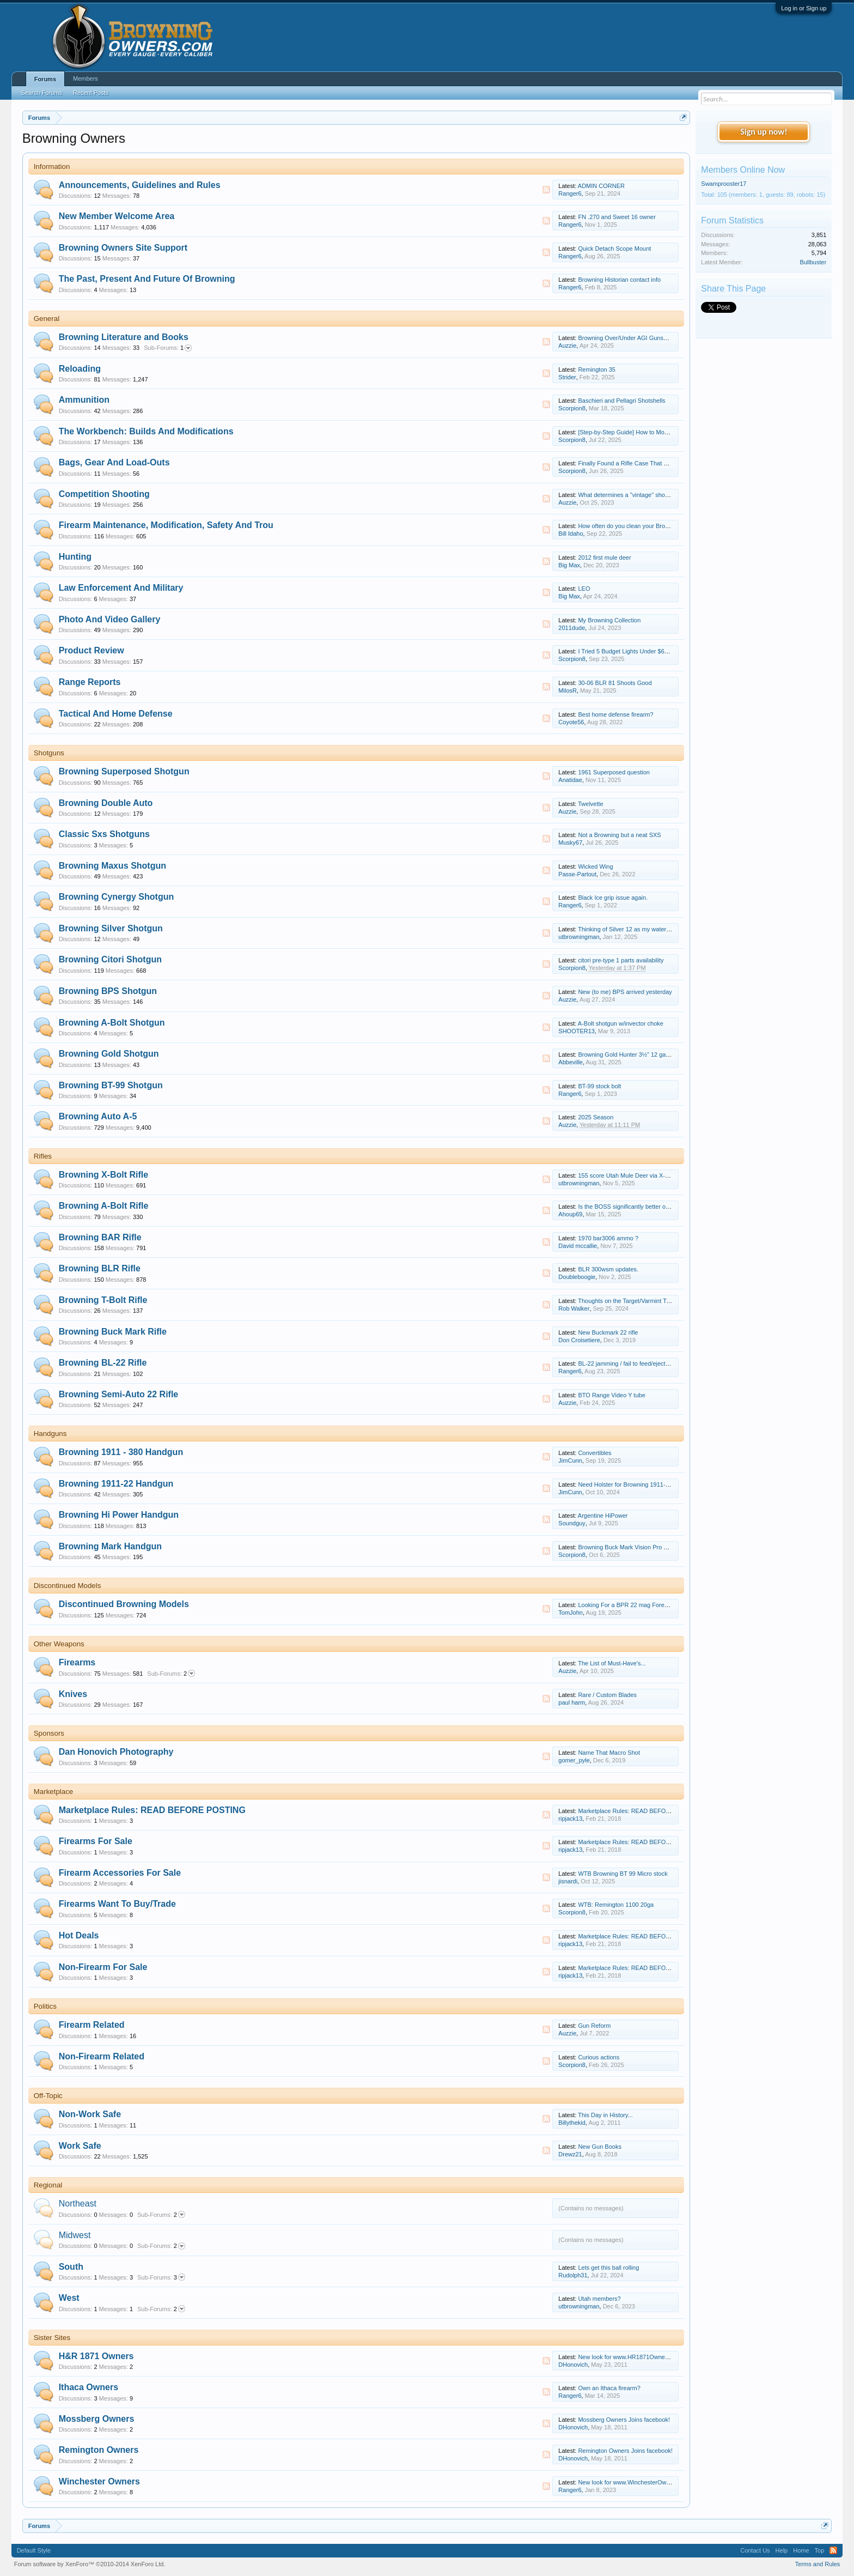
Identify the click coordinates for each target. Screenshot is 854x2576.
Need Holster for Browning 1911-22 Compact (638, 1484)
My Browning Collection (609, 620)
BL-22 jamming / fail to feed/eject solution (632, 1363)
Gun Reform (594, 2025)
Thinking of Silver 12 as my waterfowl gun (633, 929)
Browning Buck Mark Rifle (113, 1331)
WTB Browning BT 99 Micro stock (622, 1873)
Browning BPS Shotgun (108, 991)
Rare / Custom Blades (607, 1695)
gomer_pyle (573, 1760)
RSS (546, 189)
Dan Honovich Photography (116, 1751)
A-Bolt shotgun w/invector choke (620, 1023)
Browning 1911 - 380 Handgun (121, 1452)
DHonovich (573, 2364)
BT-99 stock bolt (599, 1086)
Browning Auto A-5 (98, 1116)
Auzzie (567, 345)
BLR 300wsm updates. (608, 1269)
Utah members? (599, 2298)
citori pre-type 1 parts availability (620, 960)
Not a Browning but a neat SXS (619, 835)
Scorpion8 (571, 408)
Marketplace (54, 1791)
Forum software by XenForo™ (90, 2564)
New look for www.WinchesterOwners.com (634, 2482)
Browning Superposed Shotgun (124, 771)
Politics (45, 2006)
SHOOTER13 (576, 1031)
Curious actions (598, 2057)
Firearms (77, 1662)
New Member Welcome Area (117, 216)
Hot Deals (79, 1935)
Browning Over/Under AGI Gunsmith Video (634, 338)
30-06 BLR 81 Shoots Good (614, 683)
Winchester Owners (99, 2481)
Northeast (77, 2203)
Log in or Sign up (803, 8)
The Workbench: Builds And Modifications (146, 431)
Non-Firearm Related (101, 2056)
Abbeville (570, 1062)
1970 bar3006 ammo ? (608, 1238)
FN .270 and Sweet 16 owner (616, 217)
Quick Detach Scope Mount (614, 248)
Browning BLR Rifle (100, 1268)
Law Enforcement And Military (121, 587)
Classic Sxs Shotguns (104, 834)
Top (820, 2550)
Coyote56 (571, 722)
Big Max (569, 565)
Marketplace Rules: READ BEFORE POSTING (152, 1810)
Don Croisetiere (579, 1340)
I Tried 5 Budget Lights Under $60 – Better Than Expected (655, 651)
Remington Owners (99, 2449)
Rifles (43, 1156)
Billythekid (571, 2122)
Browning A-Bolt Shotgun (112, 1022)
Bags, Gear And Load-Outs (114, 462)
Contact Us (755, 2550)
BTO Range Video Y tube (611, 1395)
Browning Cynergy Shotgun (116, 896)
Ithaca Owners (88, 2387)
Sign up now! (763, 131)
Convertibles (594, 1453)
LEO (584, 588)
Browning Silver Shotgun (111, 928)
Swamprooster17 (723, 183)
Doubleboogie (576, 1277)
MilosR (567, 690)
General (46, 318)
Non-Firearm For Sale (103, 1967)
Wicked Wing (595, 866)
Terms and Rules (817, 2564)
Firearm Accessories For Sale (120, 1872)
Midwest (75, 2235)
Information (52, 166)
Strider (567, 377)
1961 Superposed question (614, 772)
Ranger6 (569, 193)
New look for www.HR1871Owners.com (630, 2357)
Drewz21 (570, 2154)
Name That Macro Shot (609, 1752)
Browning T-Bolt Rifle (103, 1300)
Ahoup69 (570, 1214)
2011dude (571, 628)
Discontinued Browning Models (124, 1604)
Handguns (50, 1433)
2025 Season (595, 1117)
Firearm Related (92, 2024)
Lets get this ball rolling (608, 2267)
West (69, 2297)
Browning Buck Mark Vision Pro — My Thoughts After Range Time (665, 1547)
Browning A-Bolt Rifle (104, 1205)
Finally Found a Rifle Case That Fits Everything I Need (650, 463)
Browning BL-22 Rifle (103, 1362)
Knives (73, 1694)
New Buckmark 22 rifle (608, 1332)
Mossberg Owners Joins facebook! (624, 2419)
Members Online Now (743, 169)
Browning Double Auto (106, 803)
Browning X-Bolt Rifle (103, 1174)
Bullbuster (813, 262)
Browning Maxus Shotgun (112, 865)
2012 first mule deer (604, 557)
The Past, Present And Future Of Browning (147, 278)
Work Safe (80, 2145)
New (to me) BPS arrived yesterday (625, 992)
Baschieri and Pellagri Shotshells (621, 400)
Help (782, 2550)
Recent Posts (90, 92)
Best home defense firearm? (615, 714)
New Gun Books (599, 2146)
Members (85, 78)
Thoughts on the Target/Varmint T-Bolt (628, 1301)
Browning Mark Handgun (110, 1546)
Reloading (80, 368)
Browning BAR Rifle (100, 1237)
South (71, 2266)
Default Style (34, 2550)
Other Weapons (59, 1644)
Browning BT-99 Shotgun (111, 1085)
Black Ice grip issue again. (613, 897)
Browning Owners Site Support (123, 247)
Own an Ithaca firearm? (609, 2388)
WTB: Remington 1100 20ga (616, 1904)
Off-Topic (48, 2096)
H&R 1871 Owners (96, 2356)
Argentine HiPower (603, 1515)
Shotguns (49, 753)
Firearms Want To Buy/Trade (117, 1903)
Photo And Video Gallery (110, 619)
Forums (45, 79)
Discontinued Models (67, 1585)
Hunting (75, 556)
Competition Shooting (104, 494)
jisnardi (567, 1881)
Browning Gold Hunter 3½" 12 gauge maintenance (644, 1054)
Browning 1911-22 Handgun (116, 1483)
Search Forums (41, 92)
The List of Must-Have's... (611, 1663)
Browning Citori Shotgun (110, 959)
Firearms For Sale (95, 1841)
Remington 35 (596, 369)
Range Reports (90, 682)
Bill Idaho (570, 533)
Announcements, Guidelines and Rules (140, 185)
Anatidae (570, 780)
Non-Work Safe (90, 2114)
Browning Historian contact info (619, 279)
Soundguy (571, 1523)
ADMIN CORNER (601, 186)
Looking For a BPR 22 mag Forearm (626, 1605)
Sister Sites (52, 2337)
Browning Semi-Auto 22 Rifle (119, 1394)
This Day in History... (605, 2115)
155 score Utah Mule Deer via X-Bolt (626, 1175)
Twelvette (590, 804)
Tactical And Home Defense (116, 713)
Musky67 (570, 842)
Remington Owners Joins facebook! (625, 2450)
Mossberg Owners (97, 2418)
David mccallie (577, 1245)
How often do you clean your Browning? (631, 526)
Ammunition (84, 399)
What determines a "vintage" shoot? (625, 495)
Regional (48, 2185)
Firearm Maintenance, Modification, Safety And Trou (166, 525)
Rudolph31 (572, 2275)
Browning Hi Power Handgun (119, 1514)
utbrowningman (578, 937)
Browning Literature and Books (123, 337)
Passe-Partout (577, 874)
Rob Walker (573, 1308)
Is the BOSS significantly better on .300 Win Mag (642, 1206)
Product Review (91, 650)
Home (801, 2550)
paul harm (571, 1702)
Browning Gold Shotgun (109, 1053)
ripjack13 (570, 1818)
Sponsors (49, 1733)
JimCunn (570, 1460)
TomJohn (570, 1612)
